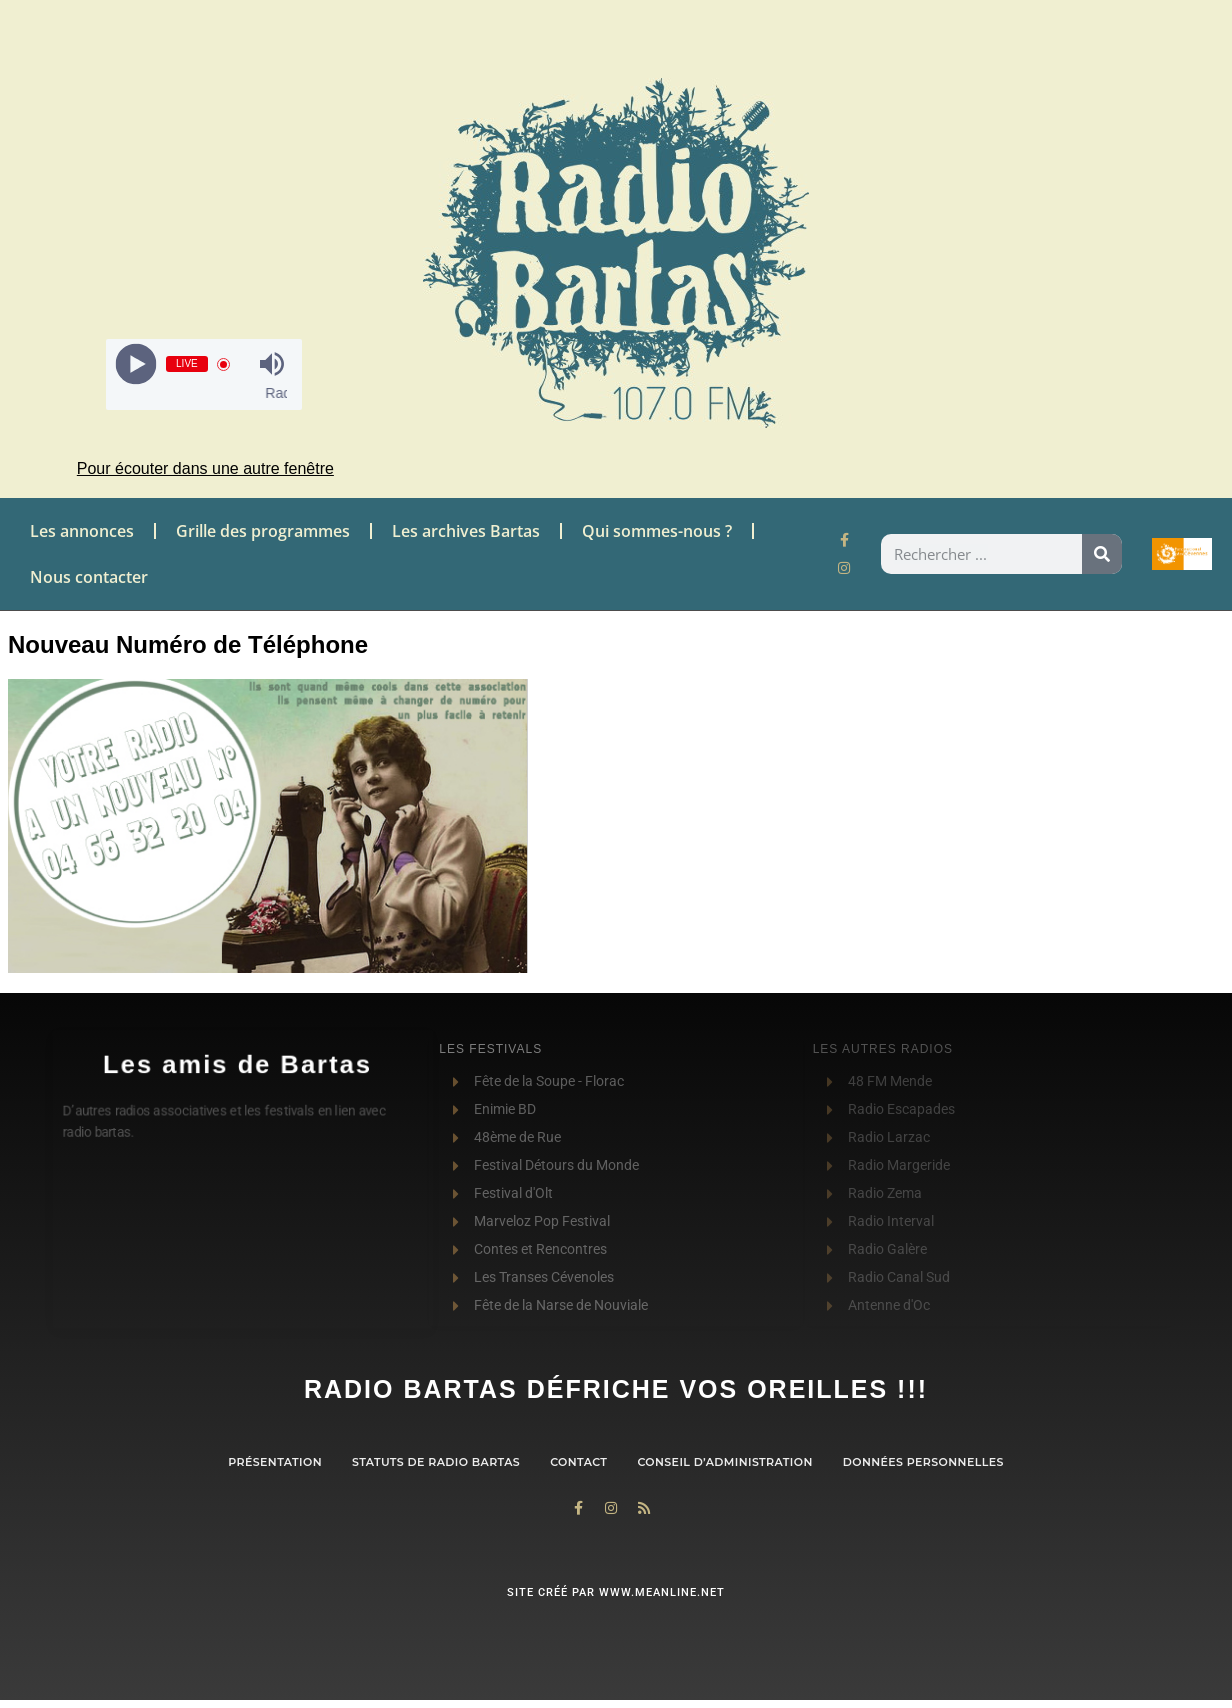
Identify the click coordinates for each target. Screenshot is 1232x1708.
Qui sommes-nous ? (657, 531)
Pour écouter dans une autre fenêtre (205, 468)
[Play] (136, 364)
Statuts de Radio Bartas (436, 1462)
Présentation (275, 1462)
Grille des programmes (263, 531)
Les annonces (82, 531)
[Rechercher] (1102, 554)
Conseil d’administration (724, 1462)
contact (578, 1462)
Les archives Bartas (466, 531)
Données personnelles (923, 1462)
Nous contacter (89, 577)
